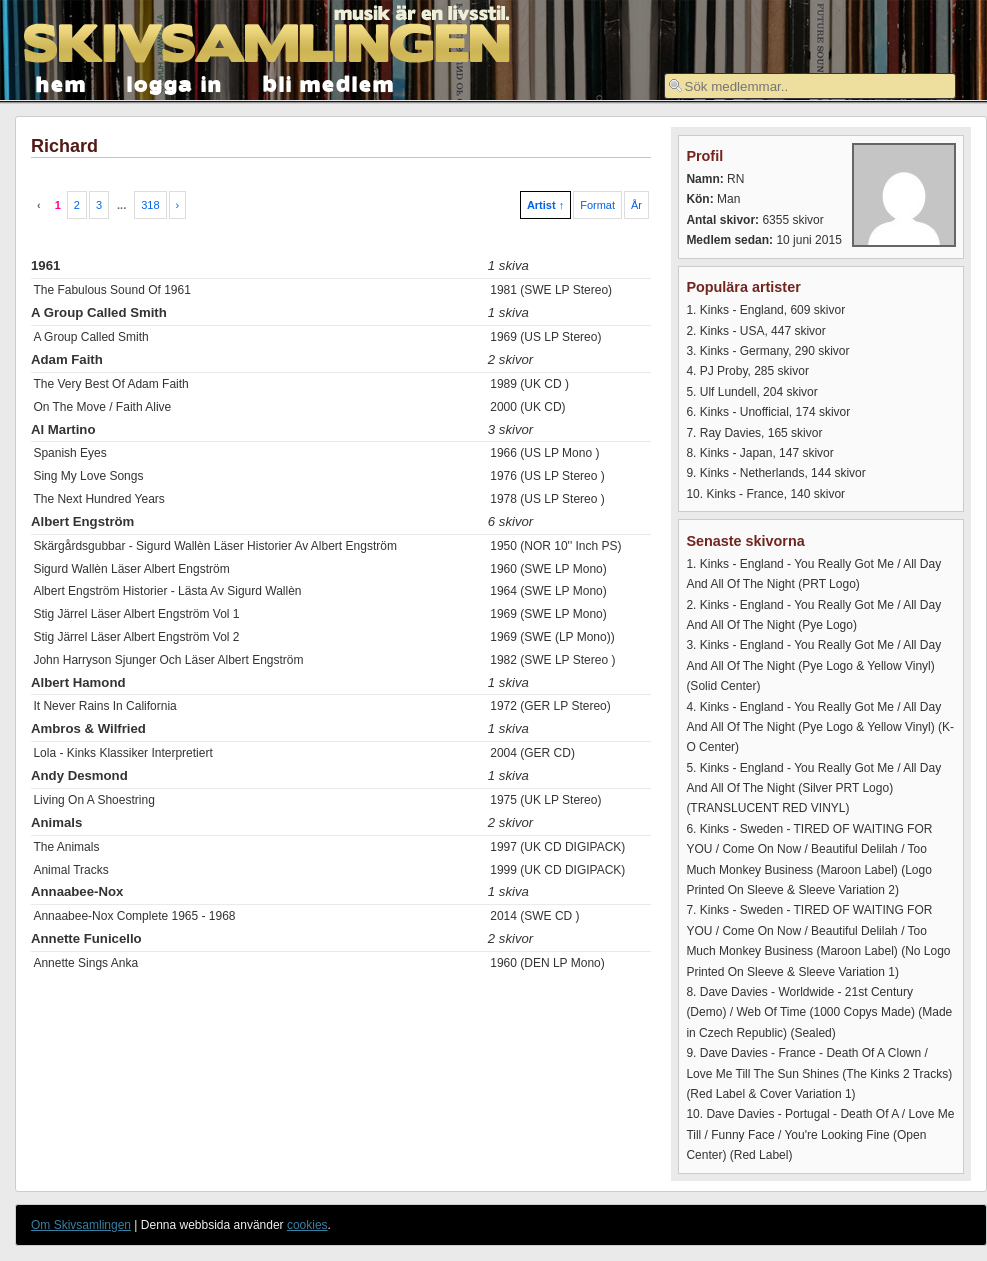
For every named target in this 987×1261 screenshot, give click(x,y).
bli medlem (329, 82)
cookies (307, 1225)
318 (150, 205)
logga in (175, 82)
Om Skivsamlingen (81, 1225)
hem (61, 82)
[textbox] (810, 86)
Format (597, 205)
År (636, 205)
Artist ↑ (545, 205)
